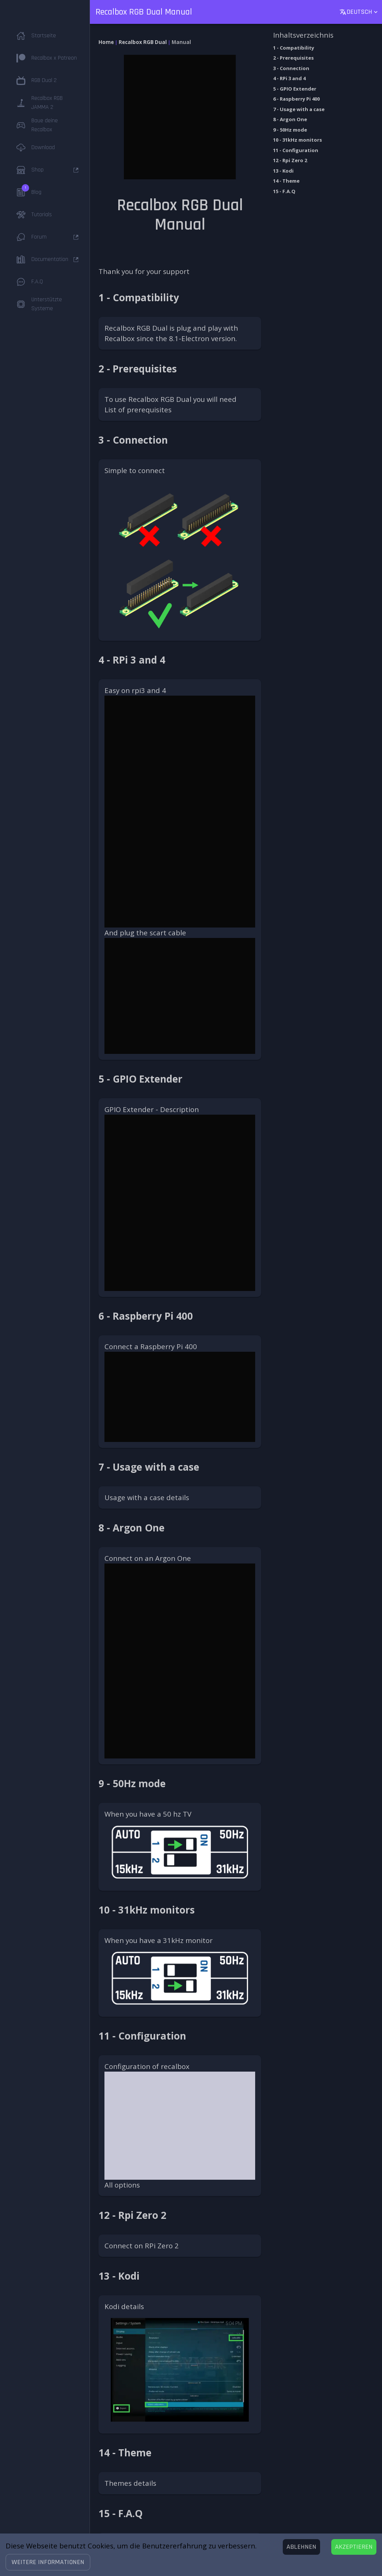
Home (106, 42)
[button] (48, 2562)
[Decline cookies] (301, 2547)
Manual (181, 42)
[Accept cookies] (353, 2547)
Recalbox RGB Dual (143, 42)
